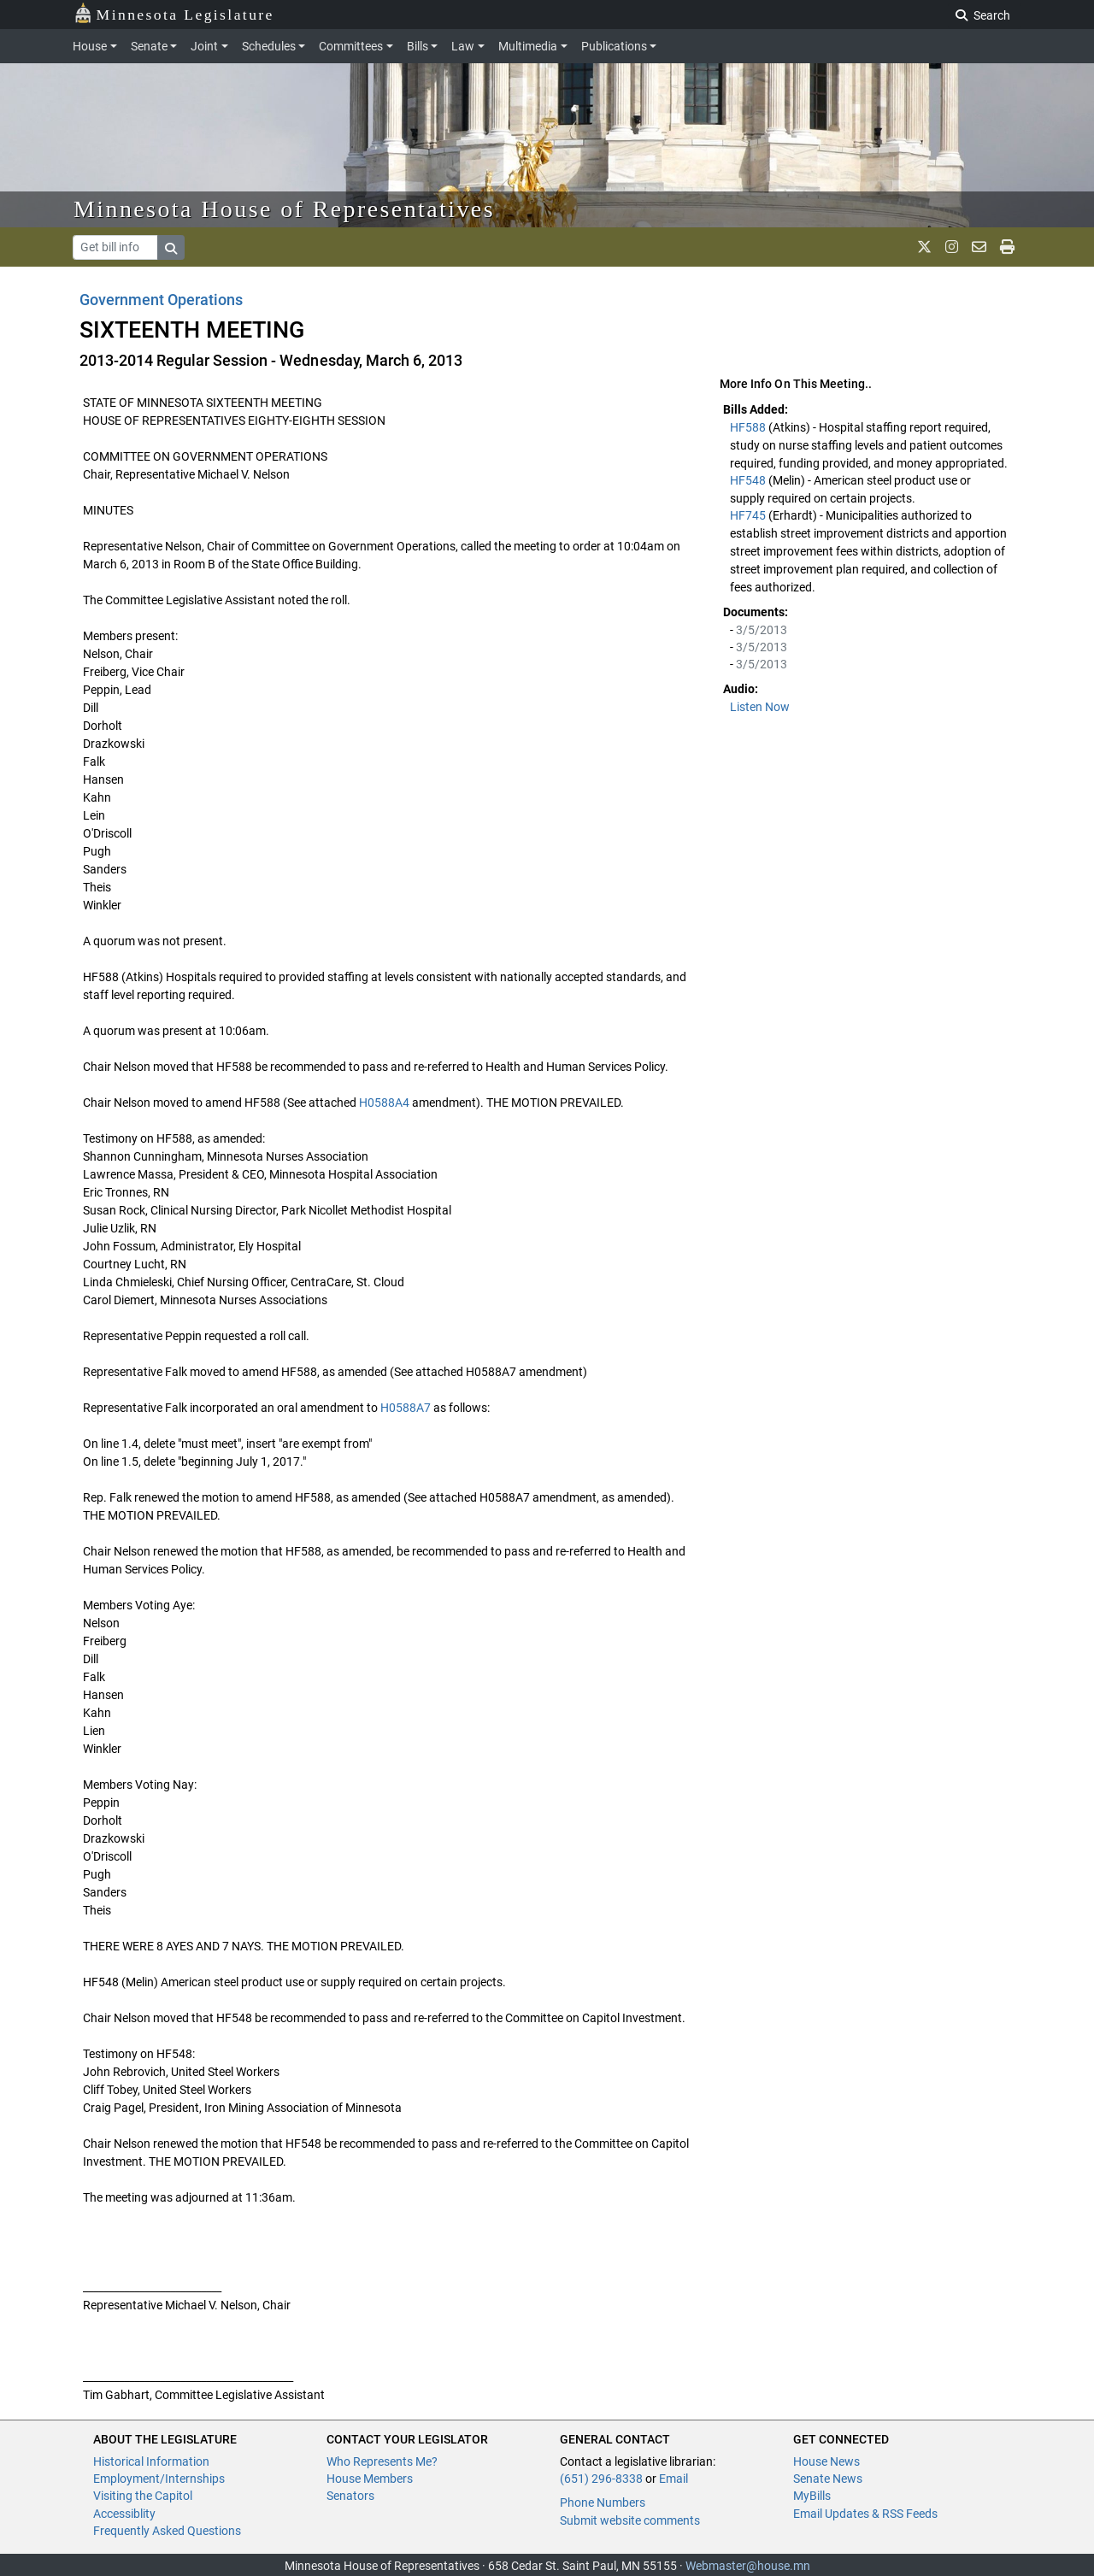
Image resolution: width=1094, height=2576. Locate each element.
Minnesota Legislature (174, 13)
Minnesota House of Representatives (284, 209)
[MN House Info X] (924, 247)
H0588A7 (405, 1407)
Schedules (269, 46)
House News (826, 2461)
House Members (369, 2478)
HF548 (749, 480)
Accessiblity (124, 2513)
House (90, 46)
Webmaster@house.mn (747, 2566)
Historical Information (151, 2461)
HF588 (749, 427)
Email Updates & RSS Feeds (865, 2513)
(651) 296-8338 (601, 2478)
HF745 (749, 515)
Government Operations (161, 300)
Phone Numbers (602, 2502)
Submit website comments (630, 2520)
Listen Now (760, 707)
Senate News (827, 2478)
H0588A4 (384, 1102)
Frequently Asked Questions (167, 2531)
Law (462, 46)
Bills (417, 46)
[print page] (1007, 247)
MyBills (812, 2495)
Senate (149, 46)
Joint (204, 46)
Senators (350, 2495)
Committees (351, 46)
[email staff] (979, 247)
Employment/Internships (159, 2478)
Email (673, 2478)
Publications (614, 46)
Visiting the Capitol (142, 2495)
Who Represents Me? (382, 2461)
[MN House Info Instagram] (951, 247)
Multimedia (527, 46)
